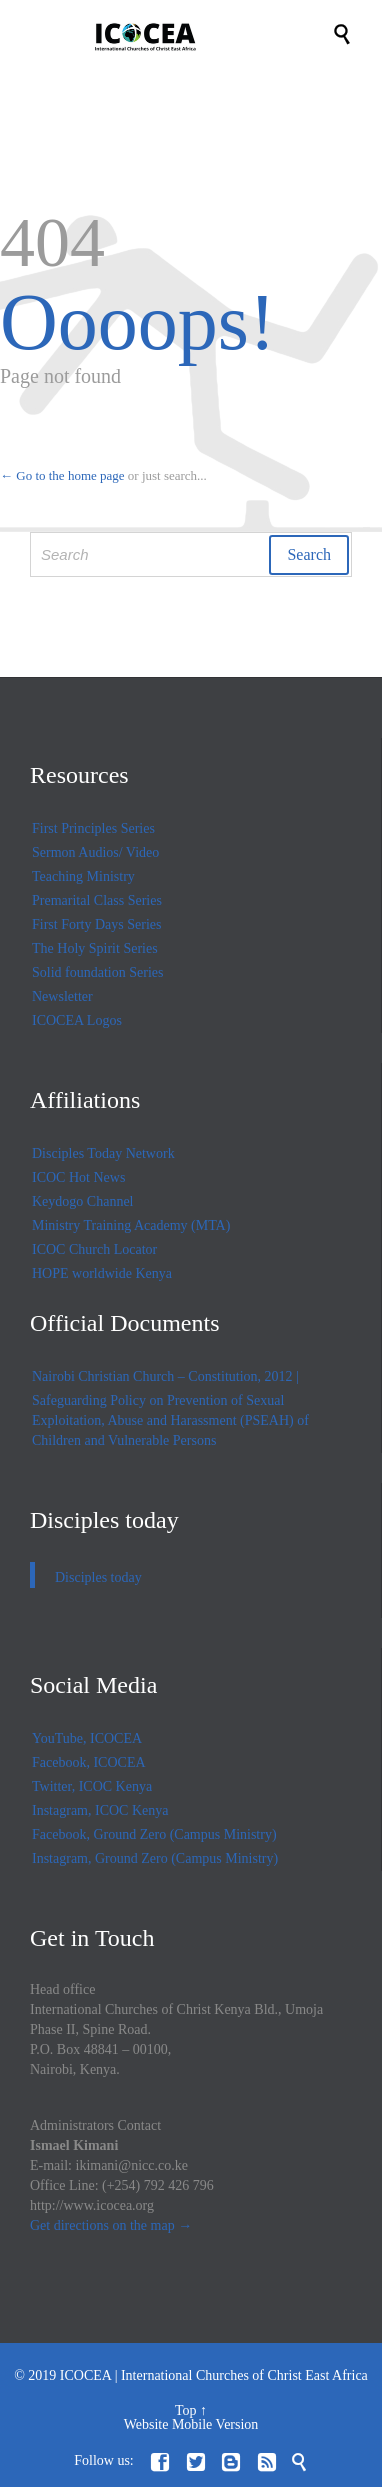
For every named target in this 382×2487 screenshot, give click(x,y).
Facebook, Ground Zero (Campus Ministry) (154, 1834)
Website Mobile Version (191, 2424)
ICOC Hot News (78, 1177)
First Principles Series (93, 828)
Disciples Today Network (103, 1153)
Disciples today (104, 1520)
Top (186, 2410)
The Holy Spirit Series (95, 948)
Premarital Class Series (97, 900)
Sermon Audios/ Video (95, 852)
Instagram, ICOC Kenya (100, 1810)
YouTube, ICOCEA (87, 1738)
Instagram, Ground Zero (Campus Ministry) (155, 1858)
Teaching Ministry (83, 876)
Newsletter (62, 996)
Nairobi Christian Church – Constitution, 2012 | (165, 1376)
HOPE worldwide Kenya (102, 1273)
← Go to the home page (62, 475)
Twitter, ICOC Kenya (92, 1786)
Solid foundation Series (97, 972)
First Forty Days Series (97, 924)
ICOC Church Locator (94, 1249)
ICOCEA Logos (77, 1020)
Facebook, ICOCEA (89, 1762)
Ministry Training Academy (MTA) (131, 1225)
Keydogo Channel (82, 1201)
